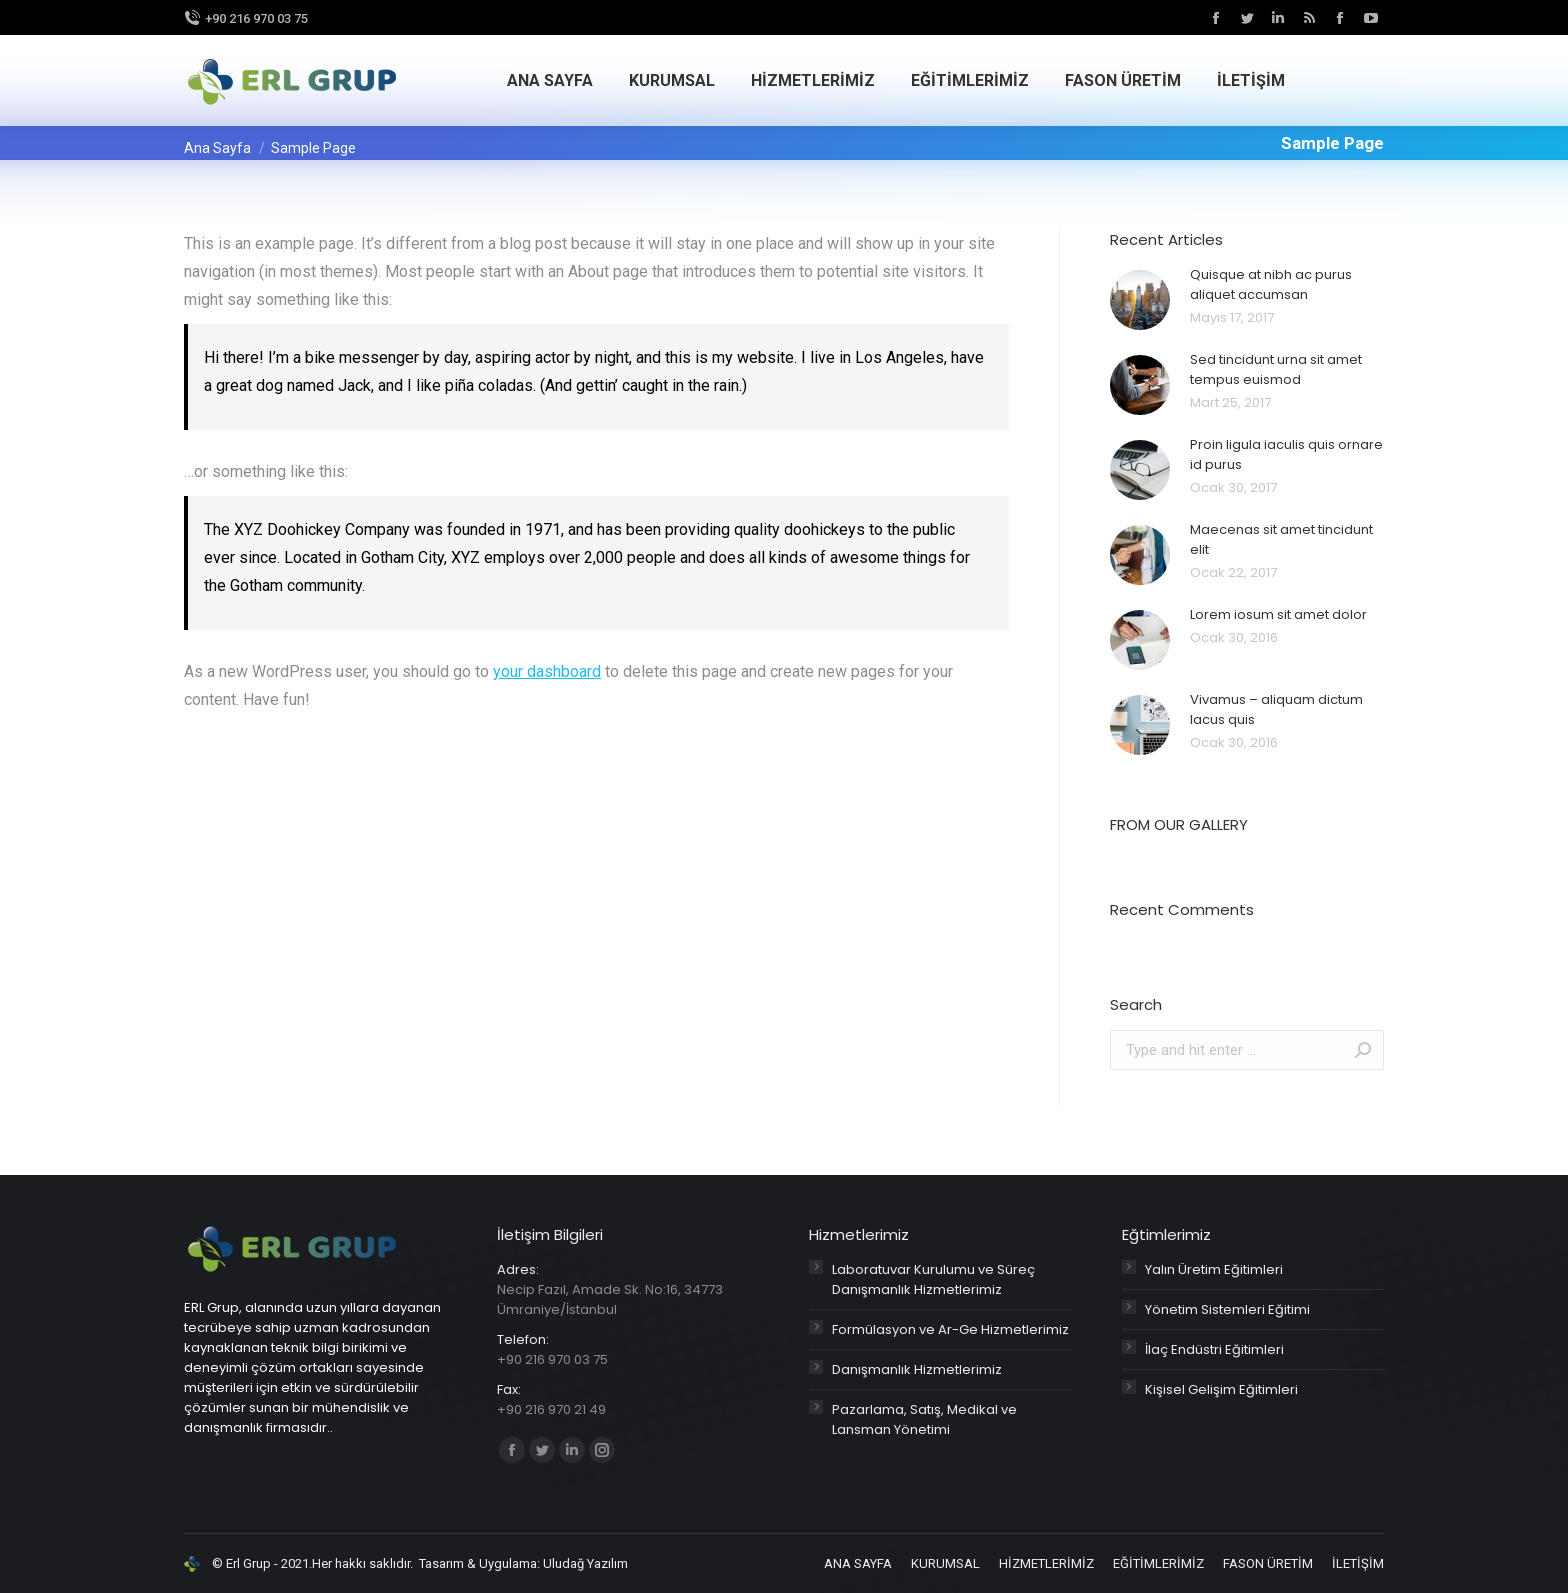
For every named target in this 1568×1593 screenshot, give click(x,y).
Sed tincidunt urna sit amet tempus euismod (1276, 369)
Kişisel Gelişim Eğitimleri (1221, 1389)
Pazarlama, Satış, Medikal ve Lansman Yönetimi (924, 1419)
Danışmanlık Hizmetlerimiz (917, 1369)
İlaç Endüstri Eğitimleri (1214, 1349)
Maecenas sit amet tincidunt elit (1281, 539)
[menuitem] (550, 81)
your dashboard (547, 671)
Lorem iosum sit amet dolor (1278, 614)
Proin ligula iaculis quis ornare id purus (1286, 454)
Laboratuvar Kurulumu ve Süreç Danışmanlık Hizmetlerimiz (933, 1279)
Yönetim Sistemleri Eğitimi (1227, 1309)
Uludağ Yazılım (585, 1563)
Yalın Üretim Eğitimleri (1214, 1269)
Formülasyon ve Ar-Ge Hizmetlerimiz (950, 1329)
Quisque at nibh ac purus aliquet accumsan (1271, 284)
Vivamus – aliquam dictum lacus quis (1276, 709)
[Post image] (1140, 300)
